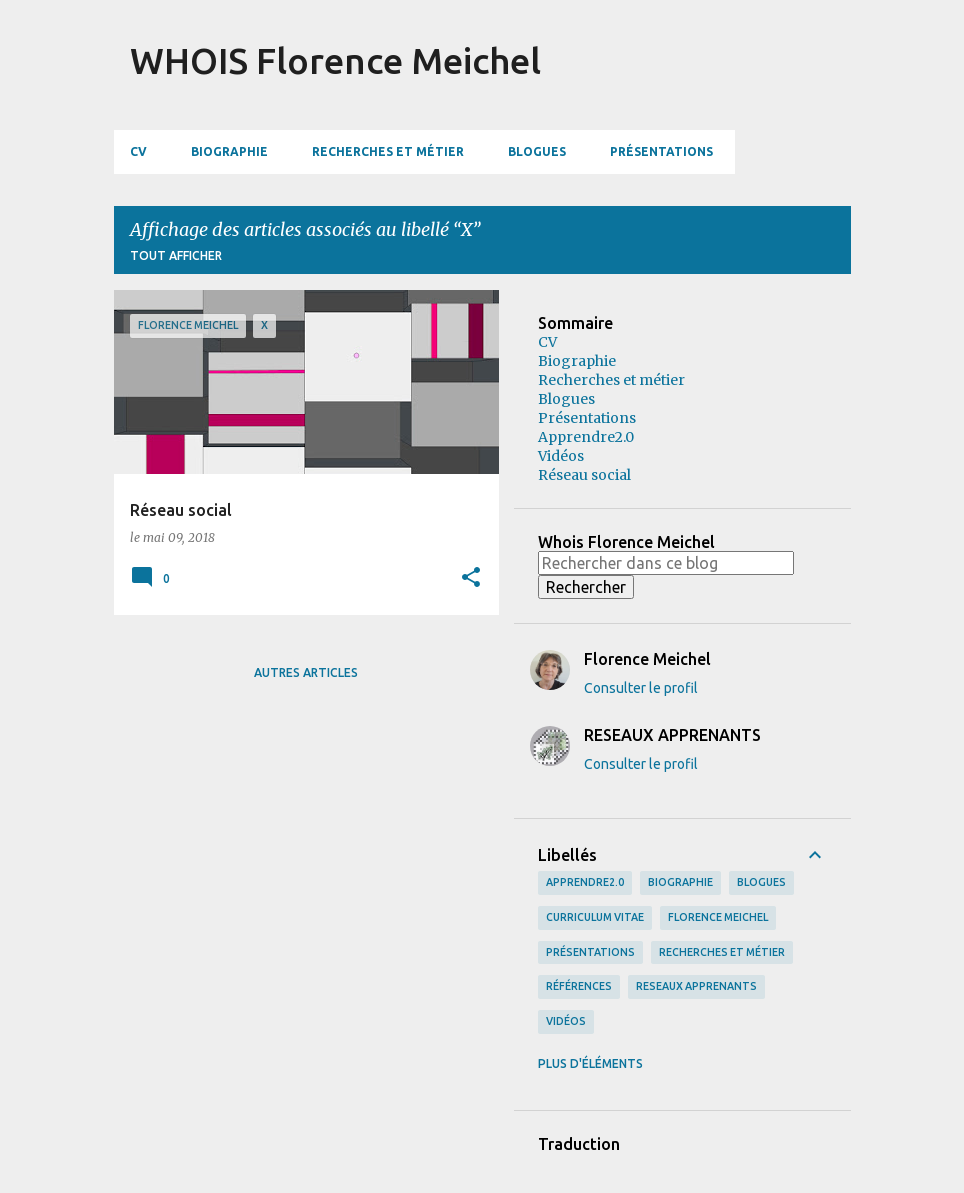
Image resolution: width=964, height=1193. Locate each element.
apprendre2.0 (585, 882)
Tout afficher (176, 255)
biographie (680, 882)
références (579, 986)
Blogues (537, 151)
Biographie (229, 151)
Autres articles (306, 672)
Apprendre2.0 (586, 437)
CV (138, 151)
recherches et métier (722, 952)
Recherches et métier (388, 151)
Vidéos (561, 456)
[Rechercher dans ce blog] (666, 563)
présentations (590, 952)
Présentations (661, 151)
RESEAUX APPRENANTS (696, 986)
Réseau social (584, 475)
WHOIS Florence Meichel (335, 60)
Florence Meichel (718, 917)
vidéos (566, 1021)
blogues (761, 882)
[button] (471, 578)
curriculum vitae (595, 917)
